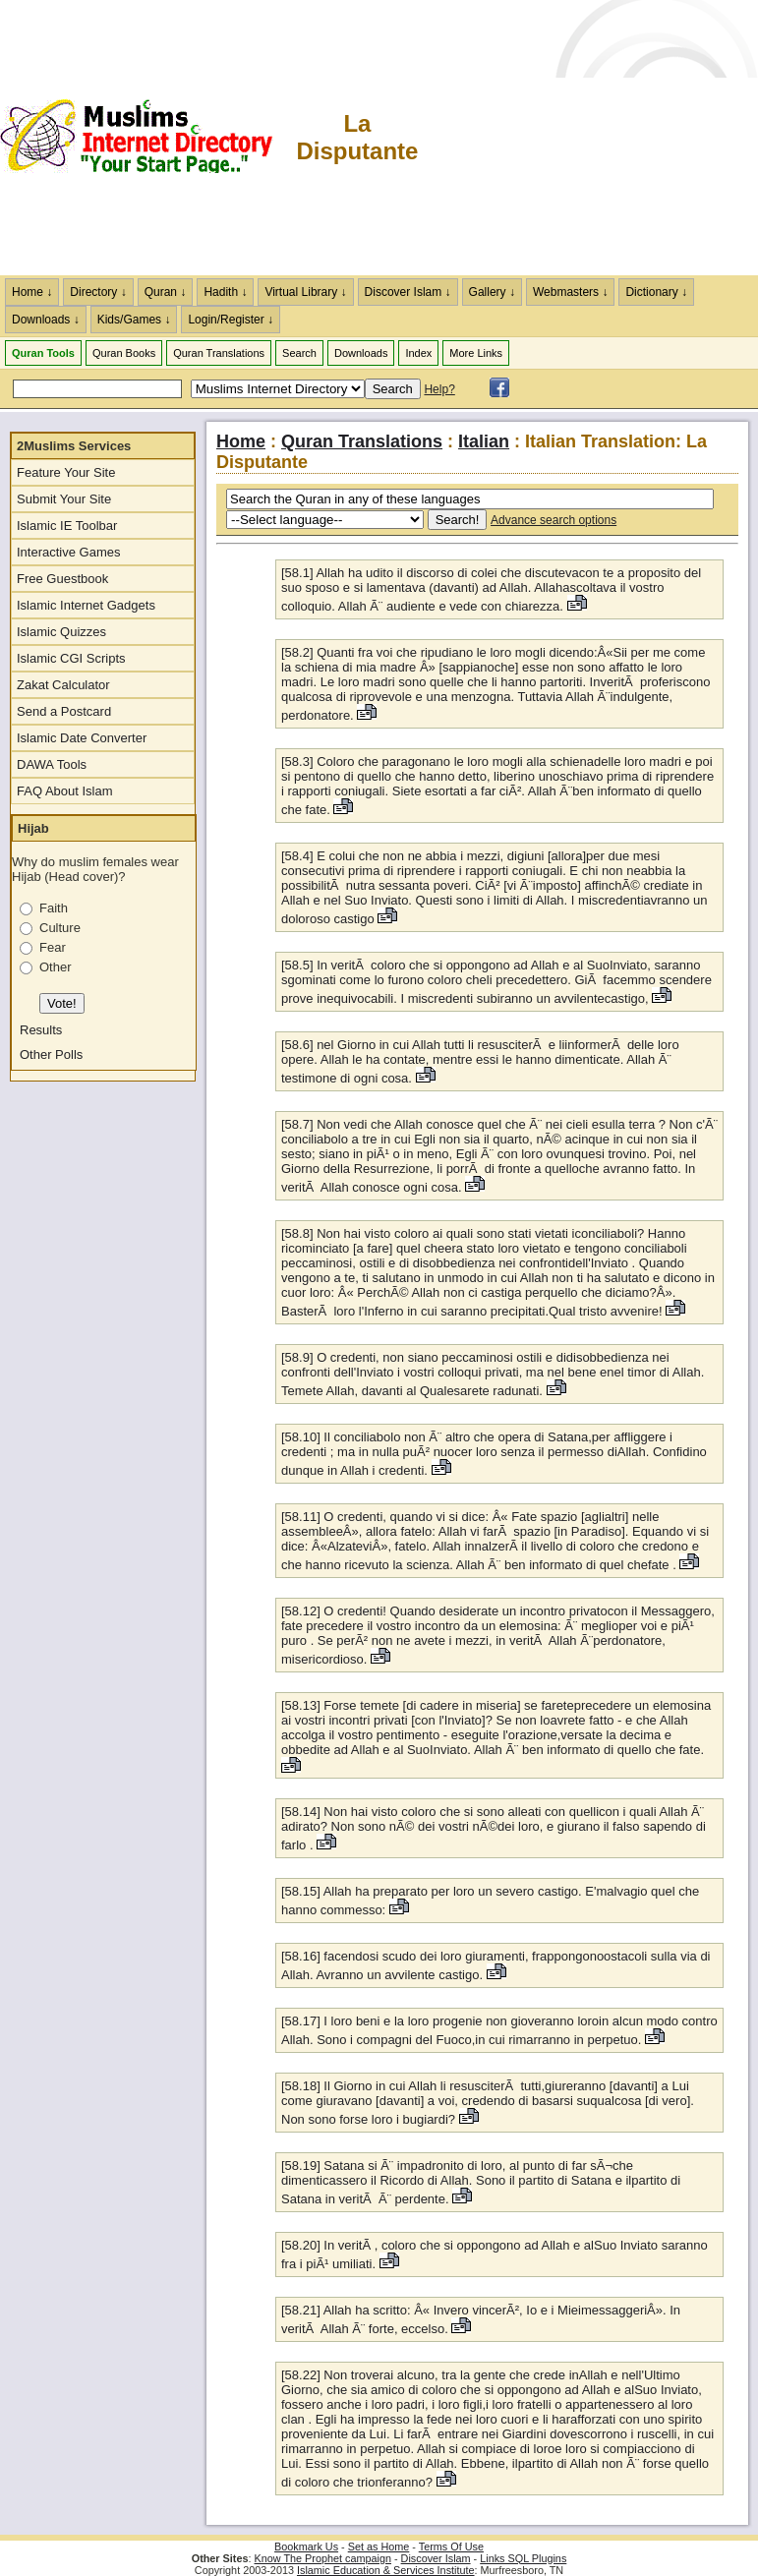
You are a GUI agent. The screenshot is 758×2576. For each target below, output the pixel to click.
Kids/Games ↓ (134, 319)
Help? (439, 389)
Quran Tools (43, 353)
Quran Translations (218, 353)
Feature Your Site (66, 472)
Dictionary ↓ (656, 292)
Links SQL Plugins (523, 2558)
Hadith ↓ (225, 292)
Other (55, 967)
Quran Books (123, 353)
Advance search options (553, 520)
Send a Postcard (64, 711)
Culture (60, 927)
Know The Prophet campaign (323, 2558)
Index (418, 353)
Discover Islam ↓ (408, 292)
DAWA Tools (52, 764)
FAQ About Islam (65, 791)
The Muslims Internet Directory (147, 137)
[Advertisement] (589, 137)
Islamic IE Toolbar (67, 525)
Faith (53, 908)
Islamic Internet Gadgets (86, 605)
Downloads (360, 353)
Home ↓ (32, 292)
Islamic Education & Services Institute (386, 2570)
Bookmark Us (306, 2546)
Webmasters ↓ (570, 292)
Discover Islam (436, 2558)
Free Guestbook (62, 578)
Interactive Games (69, 552)
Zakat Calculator (63, 684)
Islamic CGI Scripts (71, 658)
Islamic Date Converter (81, 738)
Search (299, 353)
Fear (52, 947)
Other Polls (51, 1054)
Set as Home (379, 2546)
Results (41, 1030)
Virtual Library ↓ (305, 292)
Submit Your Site (64, 499)
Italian (483, 441)
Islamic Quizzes (61, 631)
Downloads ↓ (46, 319)
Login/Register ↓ (230, 319)
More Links (475, 353)
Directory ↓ (98, 292)
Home (240, 441)
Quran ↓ (166, 292)
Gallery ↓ (492, 292)
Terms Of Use (451, 2546)
